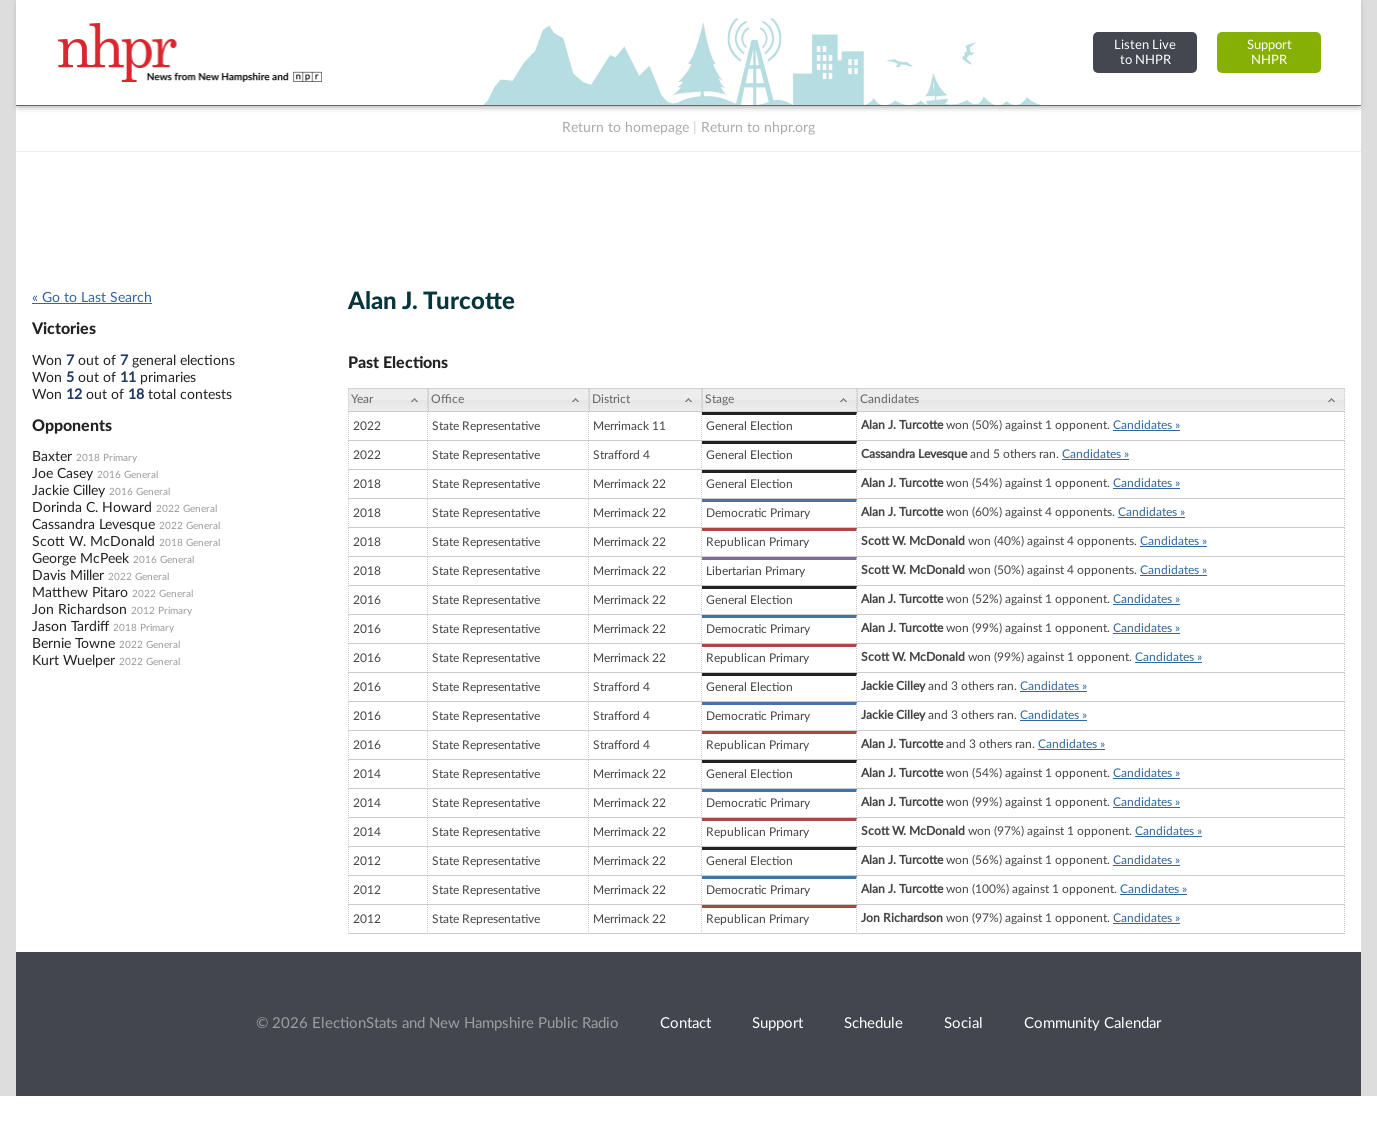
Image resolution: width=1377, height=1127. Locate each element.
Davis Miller (68, 576)
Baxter (52, 457)
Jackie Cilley (68, 491)
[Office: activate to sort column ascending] (508, 400)
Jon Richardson (79, 610)
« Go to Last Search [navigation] (92, 298)
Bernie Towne (73, 644)
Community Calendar (1092, 1023)
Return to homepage (625, 128)
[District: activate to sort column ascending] (645, 400)
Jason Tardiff (70, 627)
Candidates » (1146, 425)
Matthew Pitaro (80, 593)
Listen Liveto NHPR (1145, 52)
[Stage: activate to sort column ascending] (779, 400)
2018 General (189, 543)
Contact (685, 1023)
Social (963, 1023)
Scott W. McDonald (93, 542)
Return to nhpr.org (758, 128)
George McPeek (80, 559)
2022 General (186, 509)
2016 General (127, 475)
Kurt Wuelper (73, 661)
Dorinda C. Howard (92, 508)
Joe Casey (62, 474)
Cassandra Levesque (93, 525)
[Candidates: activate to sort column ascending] (1101, 400)
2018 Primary (106, 458)
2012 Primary (161, 611)
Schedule (873, 1023)
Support (777, 1023)
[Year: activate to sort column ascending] (388, 400)
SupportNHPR (1269, 52)
